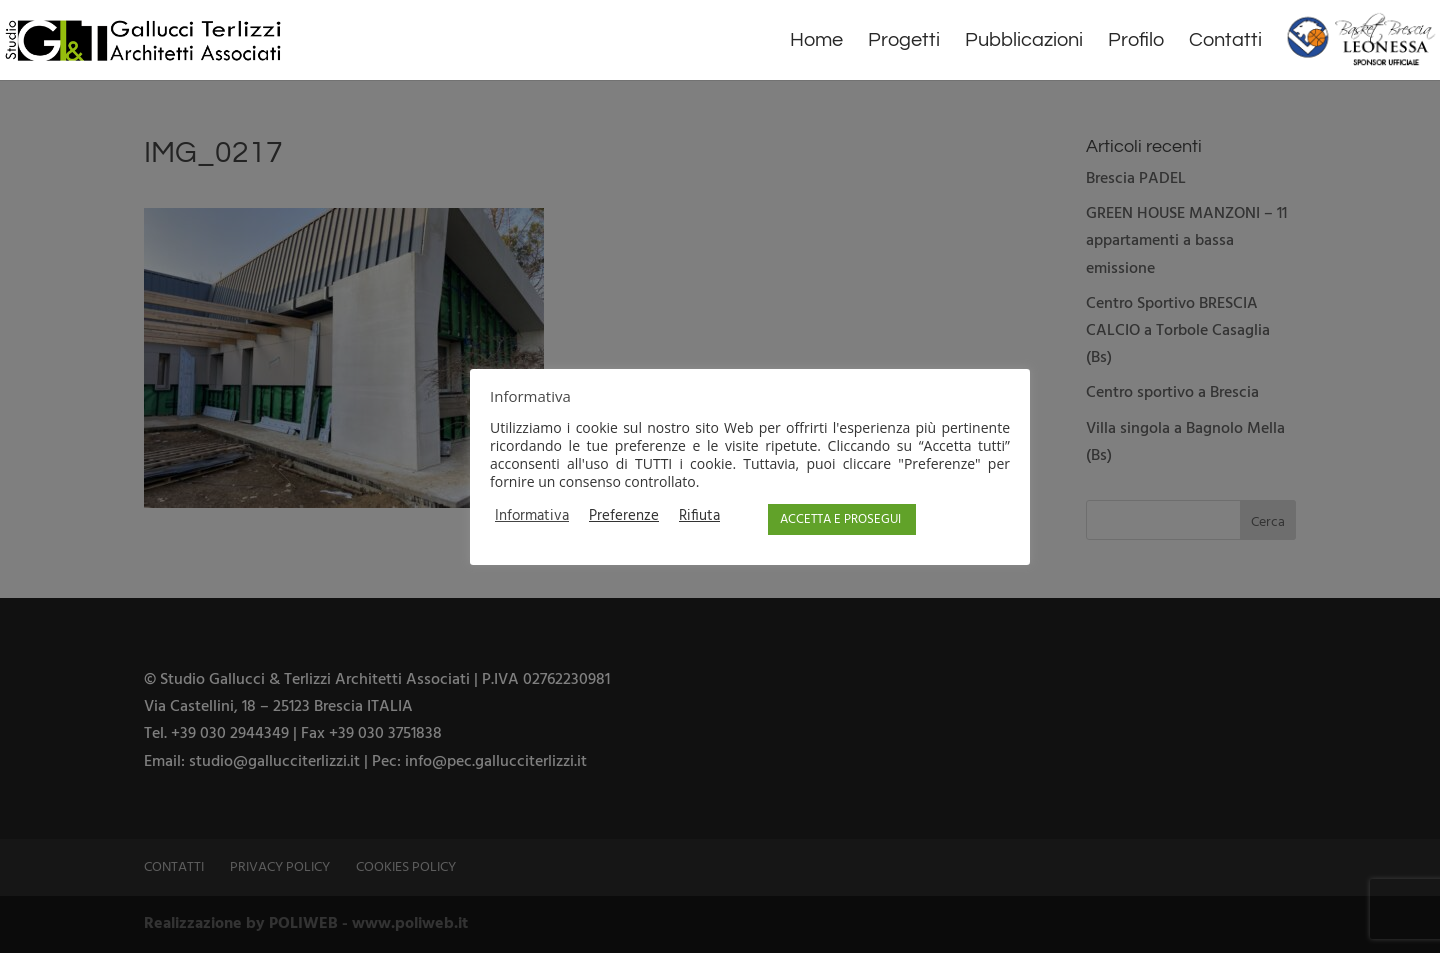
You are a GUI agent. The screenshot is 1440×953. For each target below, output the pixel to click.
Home (816, 41)
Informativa (532, 517)
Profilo (1136, 41)
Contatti (1225, 41)
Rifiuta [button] (699, 517)
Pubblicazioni (1024, 41)
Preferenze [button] (624, 517)
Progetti (904, 41)
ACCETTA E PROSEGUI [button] (840, 519)
